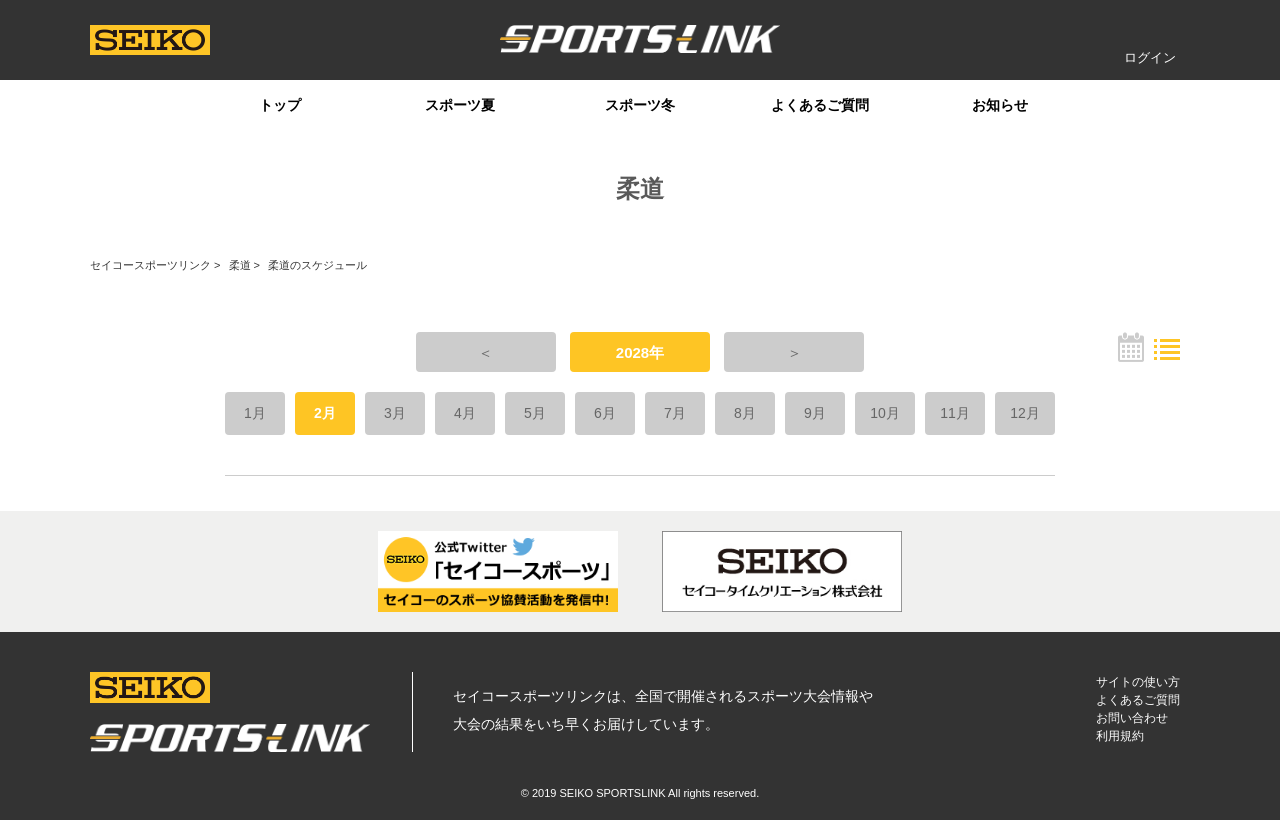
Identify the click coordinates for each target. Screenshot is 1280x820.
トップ (280, 105)
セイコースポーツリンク (150, 265)
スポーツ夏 (460, 105)
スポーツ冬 (640, 105)
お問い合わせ (1132, 718)
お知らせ (1000, 105)
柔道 (240, 265)
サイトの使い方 (1138, 682)
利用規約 (1120, 736)
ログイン (1150, 57)
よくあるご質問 (820, 105)
